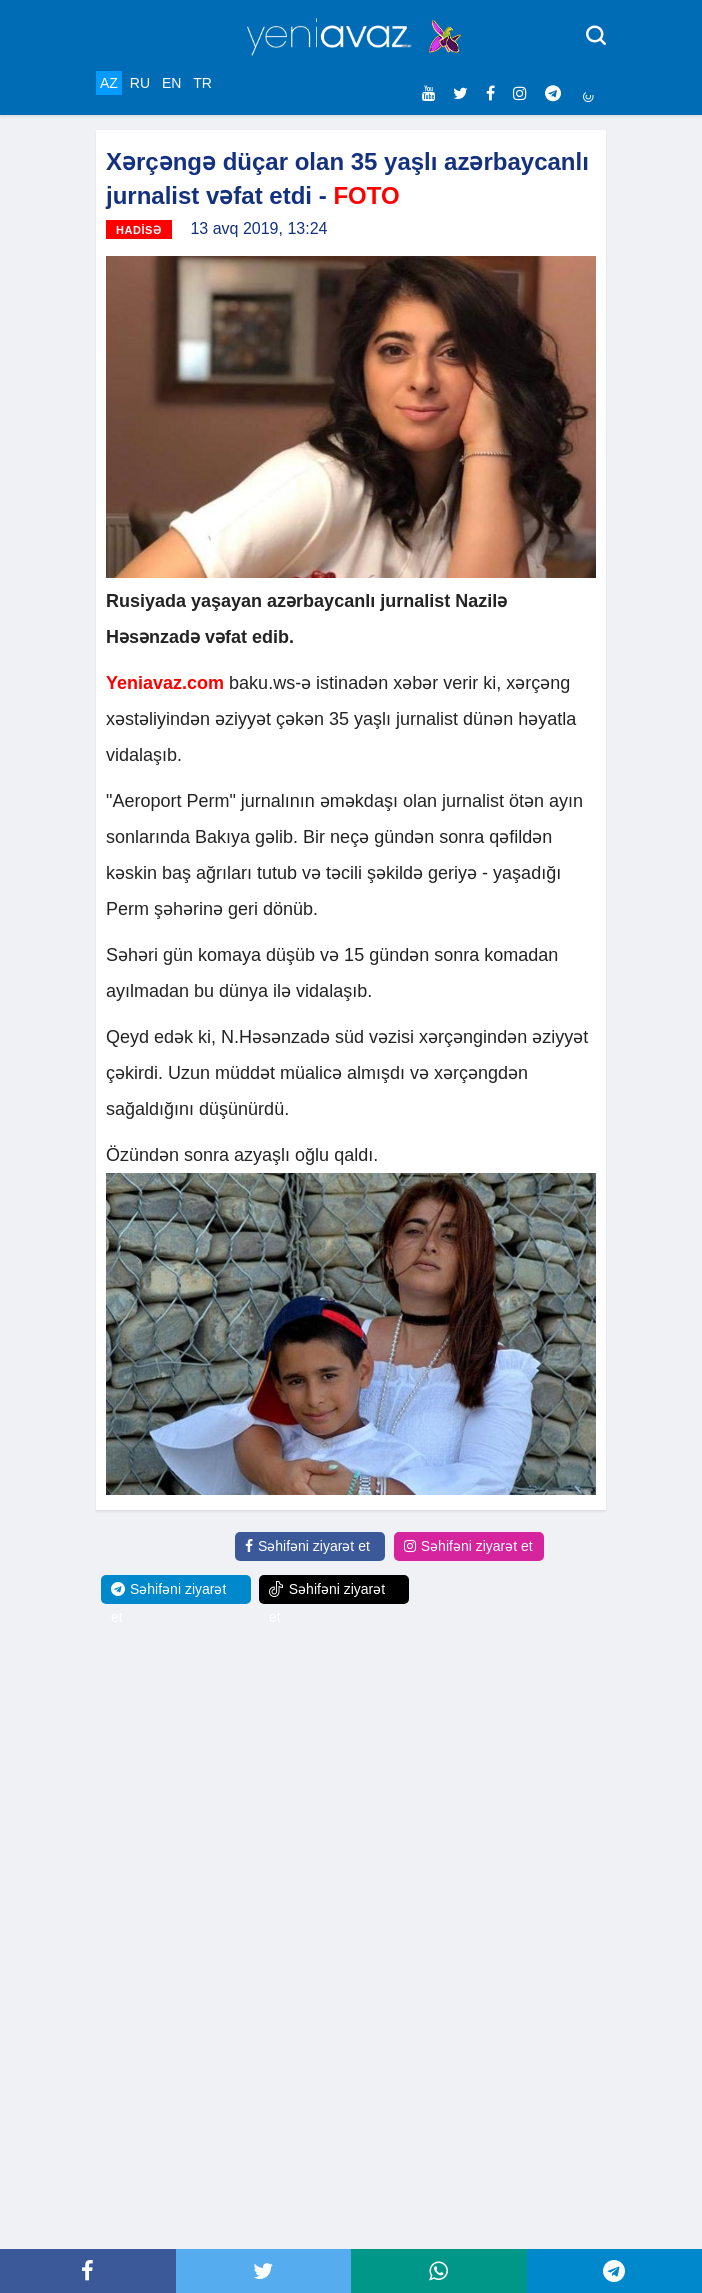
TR (202, 83)
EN (171, 83)
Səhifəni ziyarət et (307, 1546)
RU (140, 83)
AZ (109, 83)
